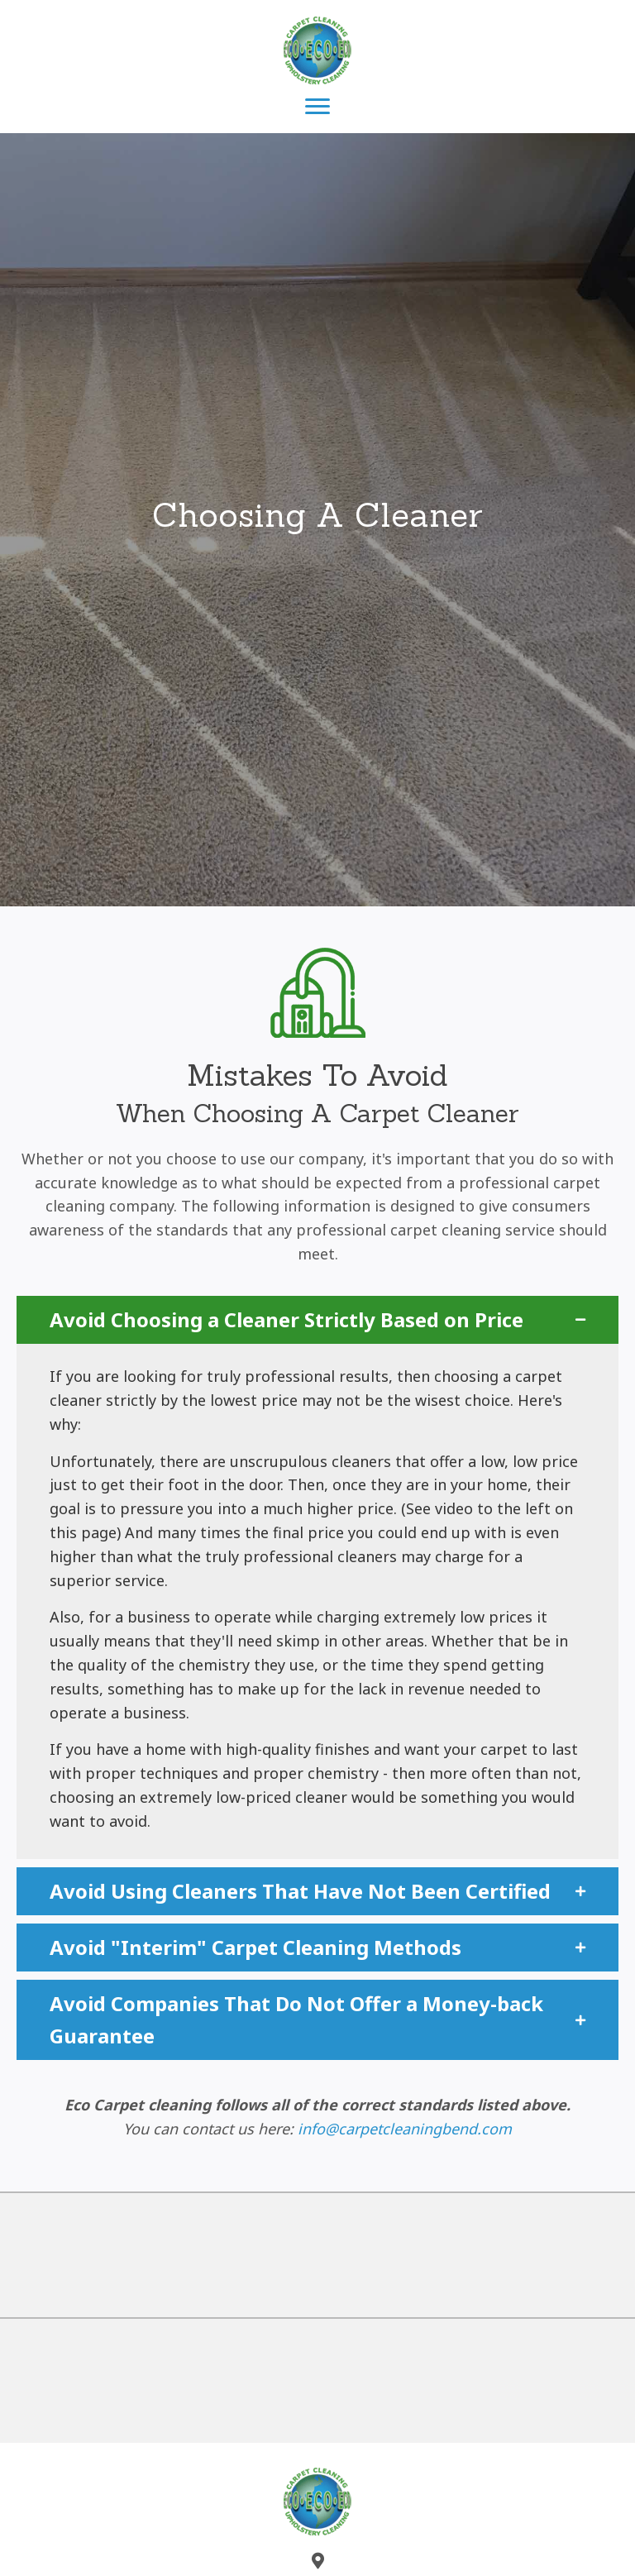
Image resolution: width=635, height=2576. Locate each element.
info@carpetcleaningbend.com (405, 2129)
